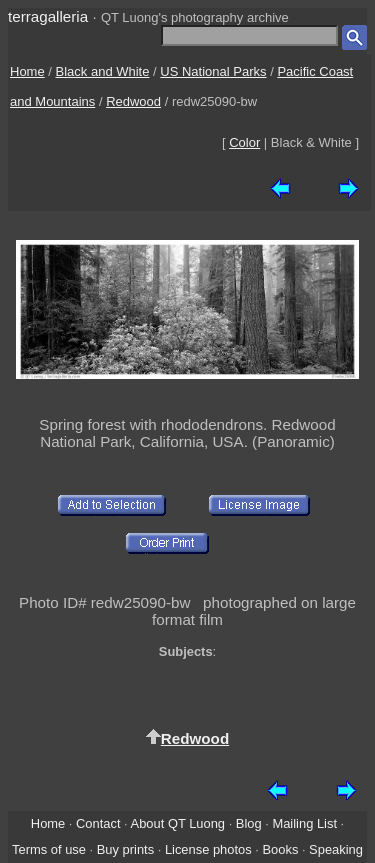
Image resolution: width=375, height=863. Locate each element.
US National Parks (213, 71)
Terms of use (49, 849)
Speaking (336, 849)
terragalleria (48, 16)
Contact (98, 823)
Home (27, 71)
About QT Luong (178, 823)
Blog (249, 823)
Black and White (103, 71)
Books (280, 849)
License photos (208, 849)
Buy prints (125, 849)
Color (244, 142)
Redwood (133, 101)
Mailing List (304, 823)
